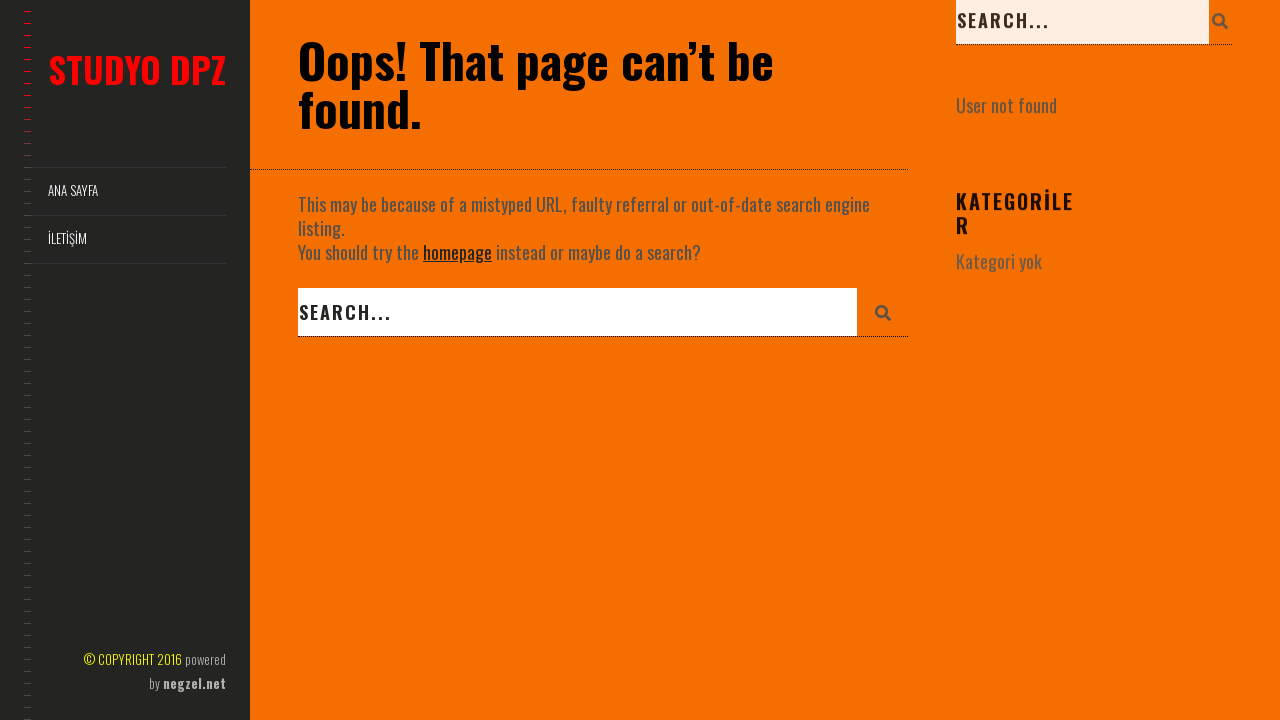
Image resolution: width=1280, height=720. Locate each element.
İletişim (67, 238)
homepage (457, 252)
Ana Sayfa (73, 190)
